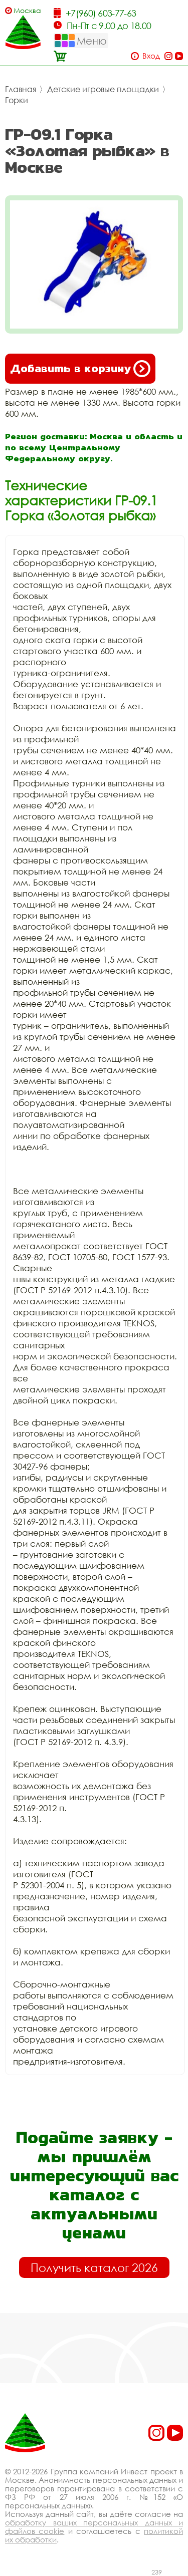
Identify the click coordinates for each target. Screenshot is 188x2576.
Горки (16, 100)
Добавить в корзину (80, 368)
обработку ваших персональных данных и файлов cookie (94, 2526)
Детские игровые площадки (103, 89)
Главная (20, 89)
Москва (27, 10)
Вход (151, 56)
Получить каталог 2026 (94, 2267)
